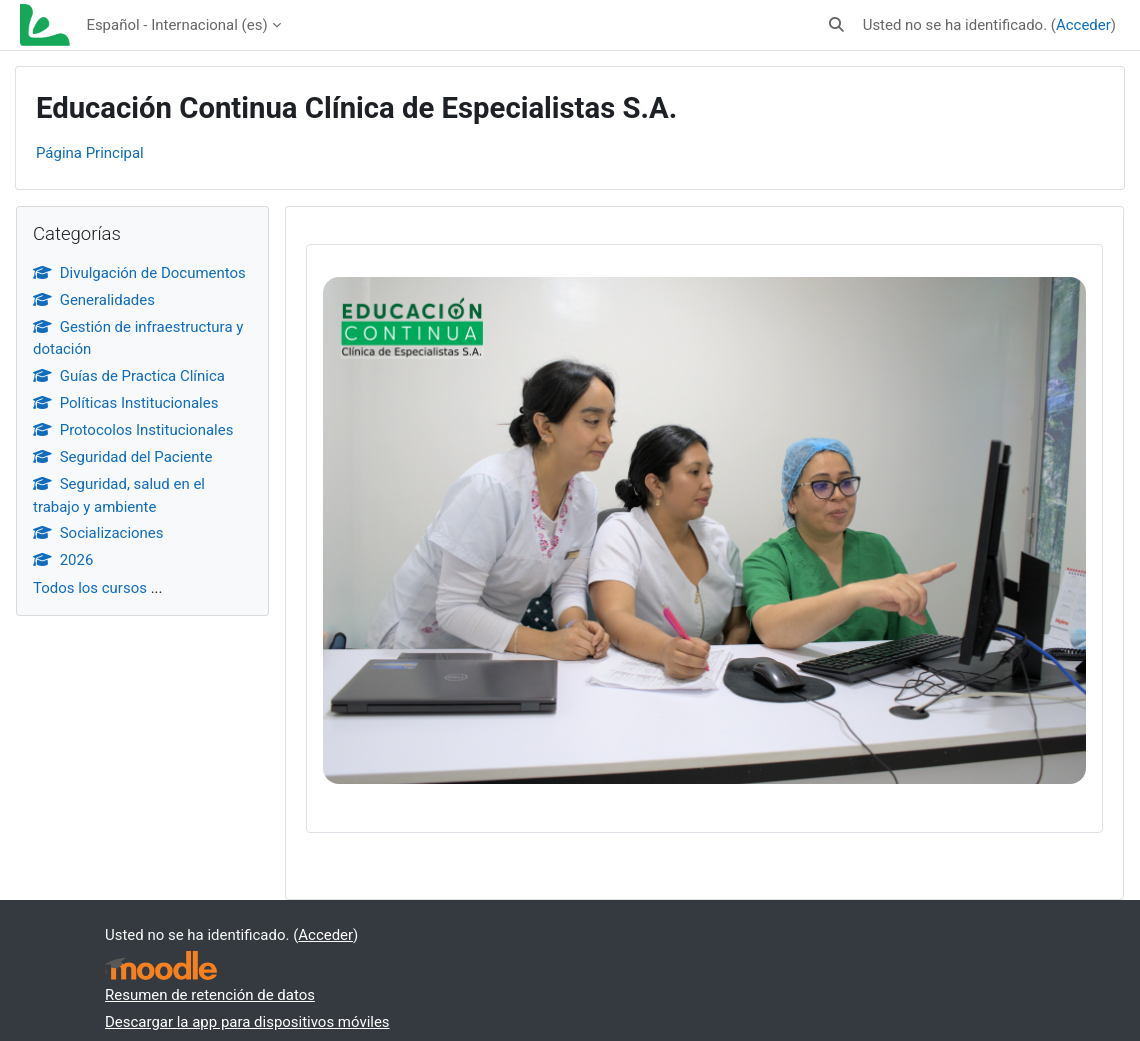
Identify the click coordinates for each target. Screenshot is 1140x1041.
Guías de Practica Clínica (129, 376)
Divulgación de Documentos (139, 273)
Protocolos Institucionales (133, 430)
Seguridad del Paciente (122, 457)
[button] (836, 25)
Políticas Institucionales (125, 403)
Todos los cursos (90, 588)
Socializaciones (98, 533)
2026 (63, 560)
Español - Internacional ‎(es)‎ (176, 25)
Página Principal (90, 153)
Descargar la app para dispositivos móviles (247, 1022)
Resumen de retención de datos (210, 995)
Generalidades (94, 300)
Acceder (1083, 25)
